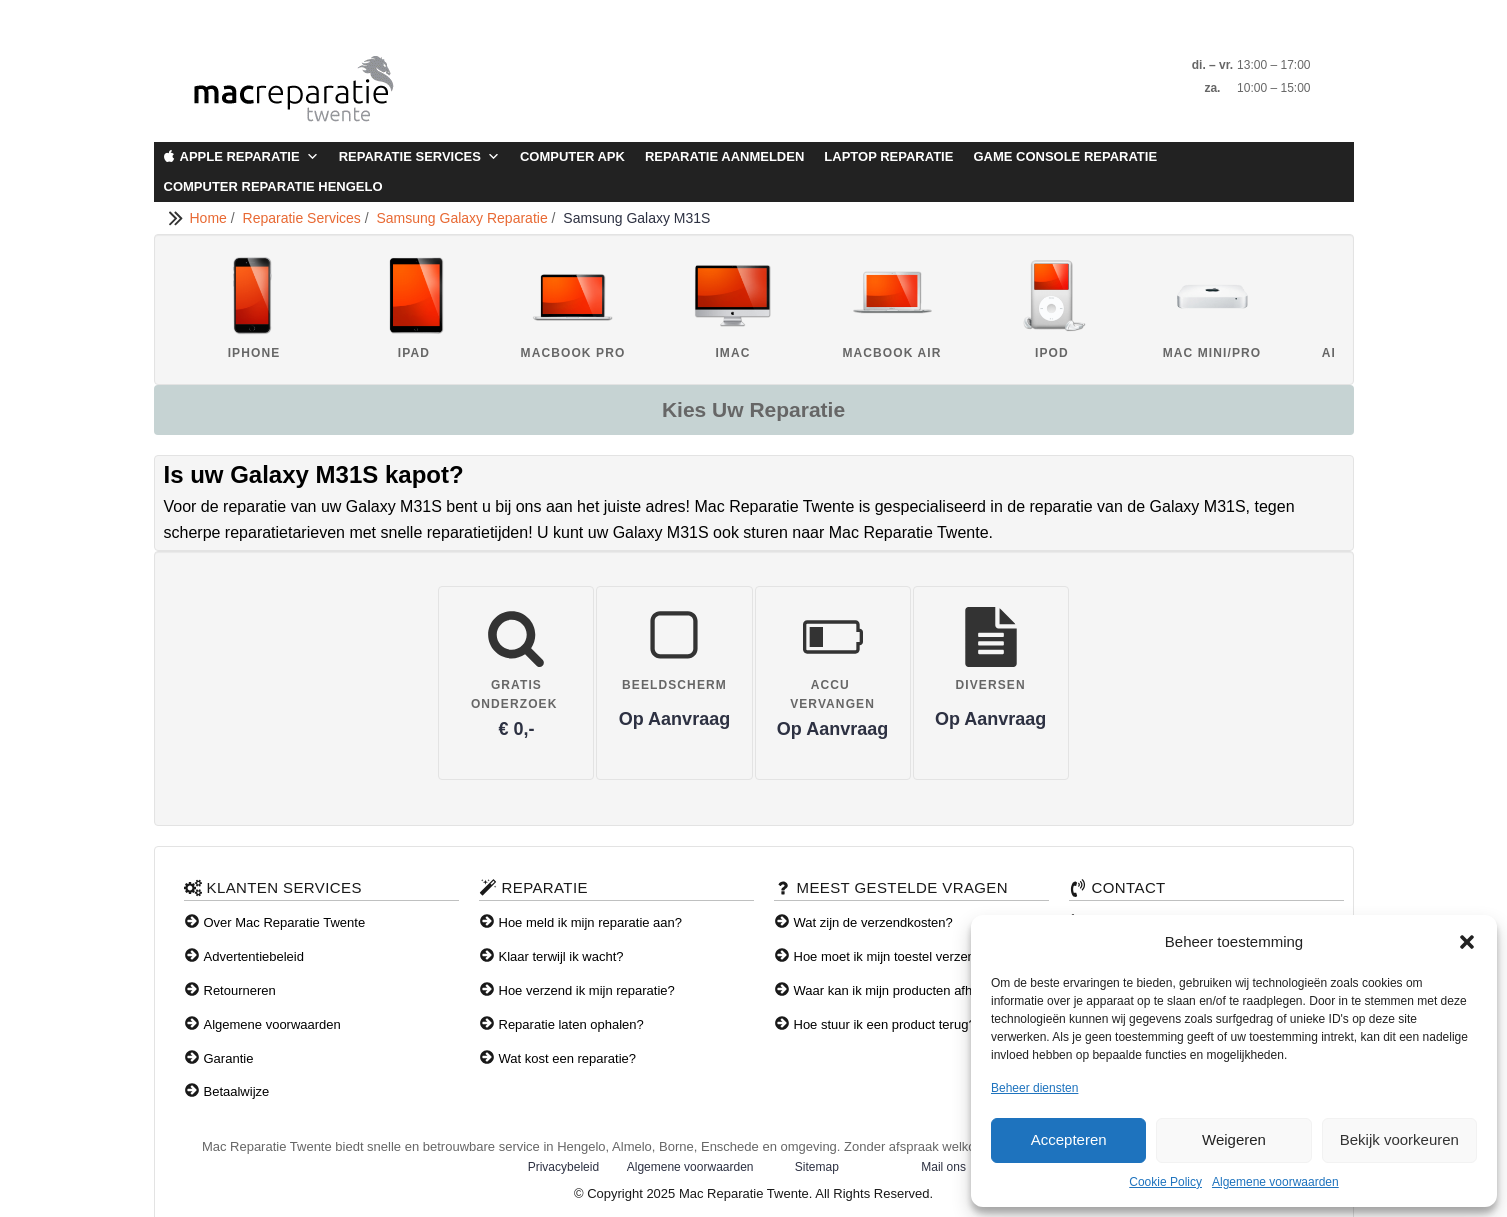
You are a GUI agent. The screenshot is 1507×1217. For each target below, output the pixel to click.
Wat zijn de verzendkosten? (873, 922)
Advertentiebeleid (254, 956)
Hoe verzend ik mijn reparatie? (587, 990)
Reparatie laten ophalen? (571, 1024)
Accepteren (1069, 1139)
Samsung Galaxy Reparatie (463, 218)
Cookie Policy (1165, 1182)
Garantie (229, 1058)
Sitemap (817, 1167)
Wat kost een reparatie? (568, 1058)
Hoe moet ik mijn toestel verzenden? (899, 956)
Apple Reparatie (249, 157)
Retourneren (240, 990)
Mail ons (943, 1167)
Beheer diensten (1034, 1088)
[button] (1467, 942)
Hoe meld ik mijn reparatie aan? (591, 922)
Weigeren (1234, 1139)
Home (210, 218)
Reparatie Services (419, 157)
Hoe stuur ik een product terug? (885, 1024)
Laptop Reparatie (888, 156)
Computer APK (572, 156)
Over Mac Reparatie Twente (285, 922)
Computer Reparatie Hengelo (273, 186)
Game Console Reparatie (1065, 156)
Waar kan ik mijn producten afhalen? (899, 990)
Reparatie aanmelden (724, 156)
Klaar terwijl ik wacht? (561, 956)
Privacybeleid (563, 1167)
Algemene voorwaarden (1275, 1182)
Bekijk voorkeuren (1399, 1139)
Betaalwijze (237, 1091)
